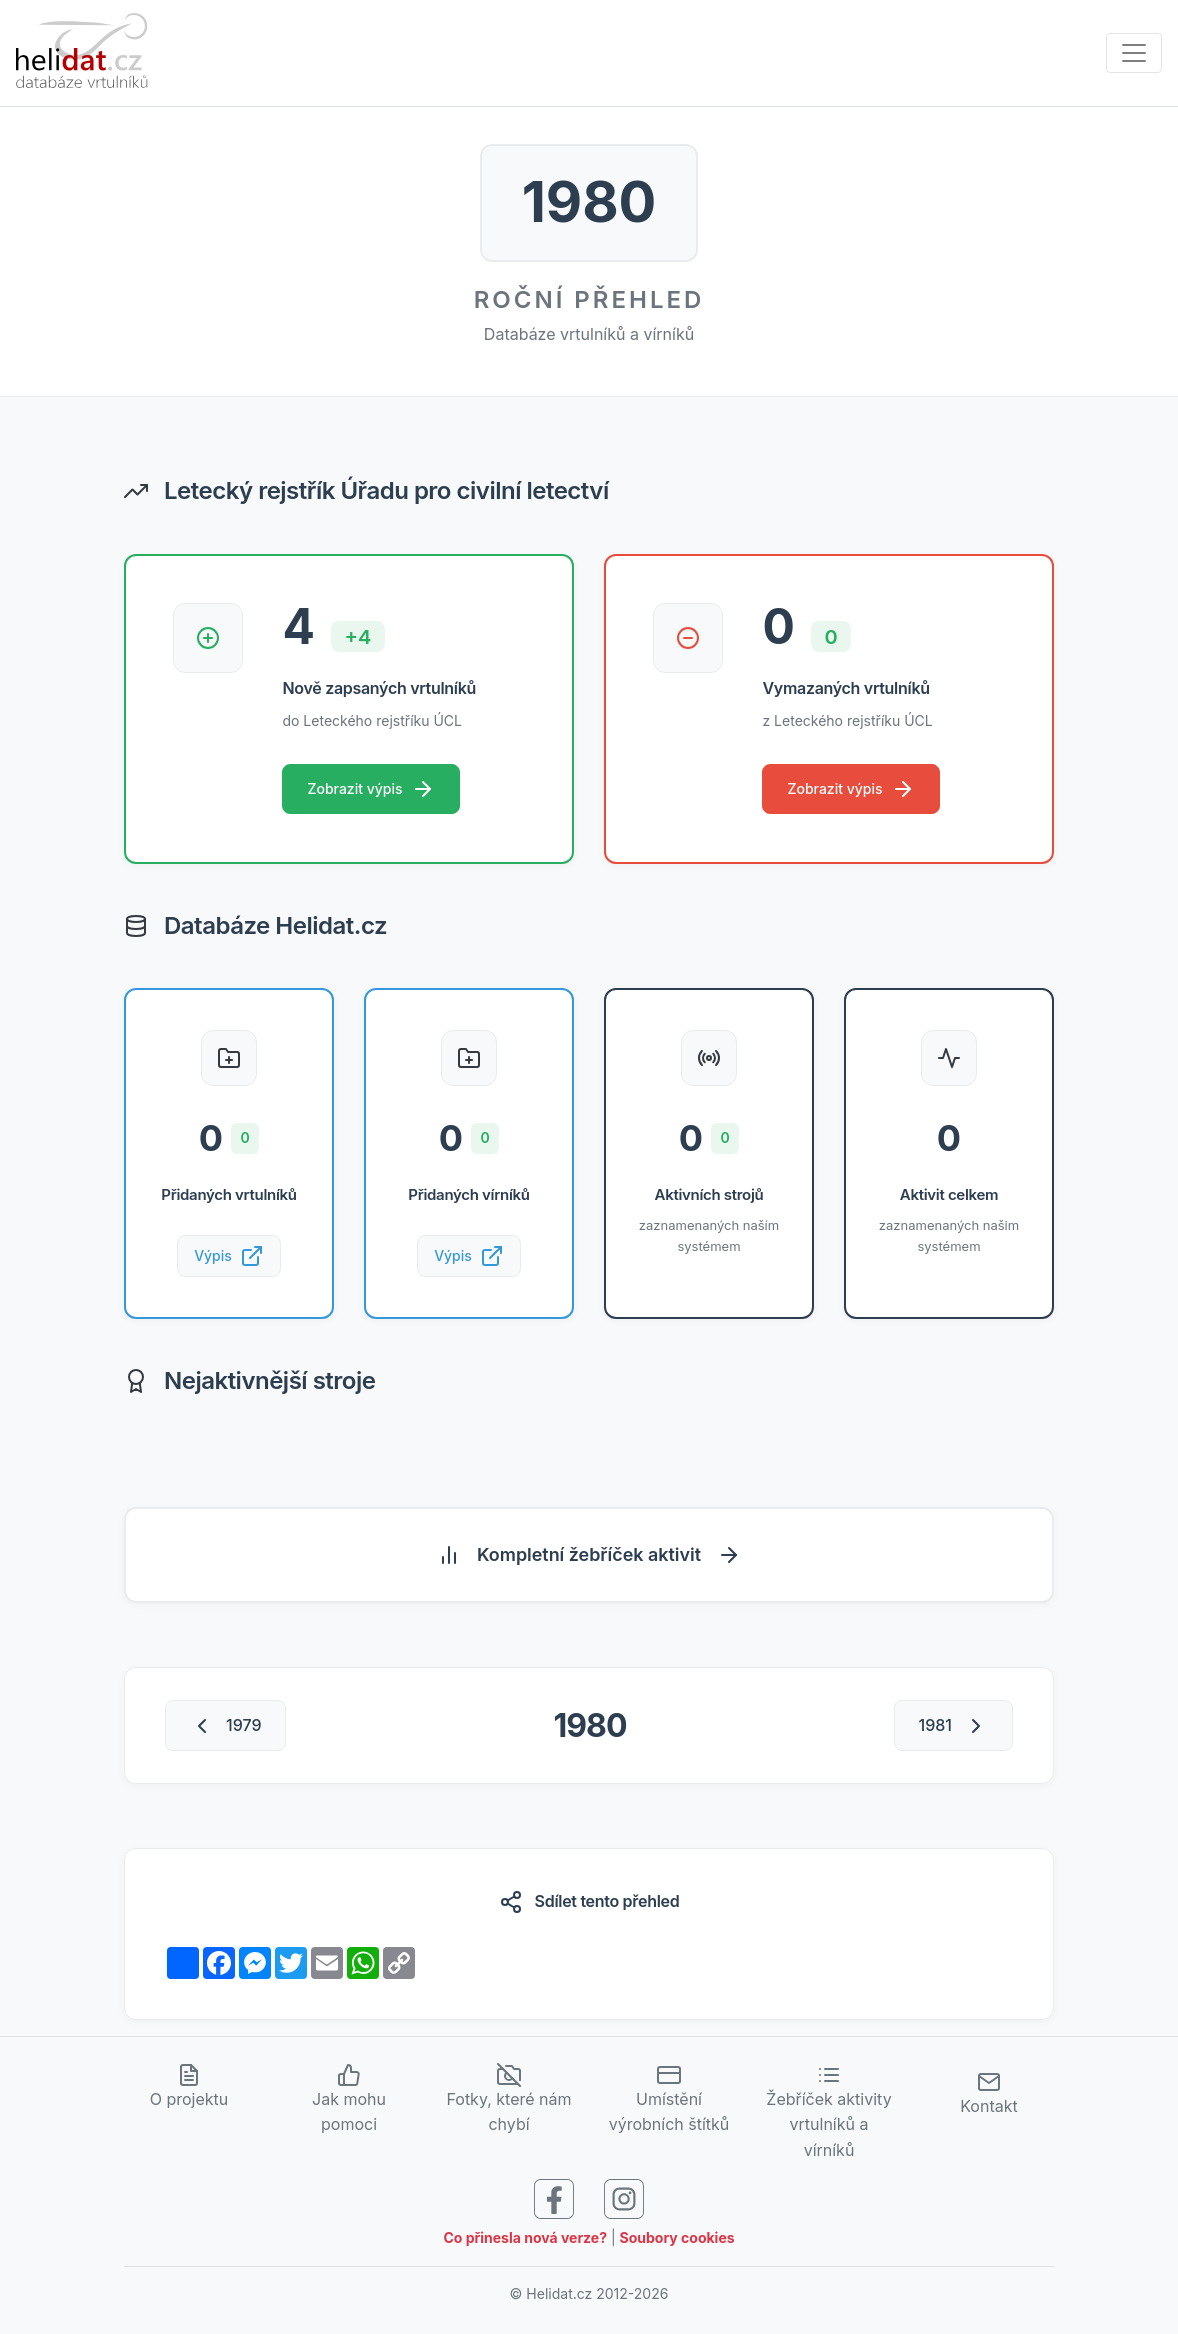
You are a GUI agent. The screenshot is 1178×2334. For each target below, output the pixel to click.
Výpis (229, 1259)
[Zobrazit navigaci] (1134, 53)
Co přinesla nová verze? (525, 2242)
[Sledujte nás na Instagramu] (624, 2202)
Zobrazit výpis (372, 790)
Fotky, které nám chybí (508, 2103)
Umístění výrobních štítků (669, 2103)
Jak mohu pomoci (349, 2103)
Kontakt (988, 2097)
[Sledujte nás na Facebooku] (554, 2202)
